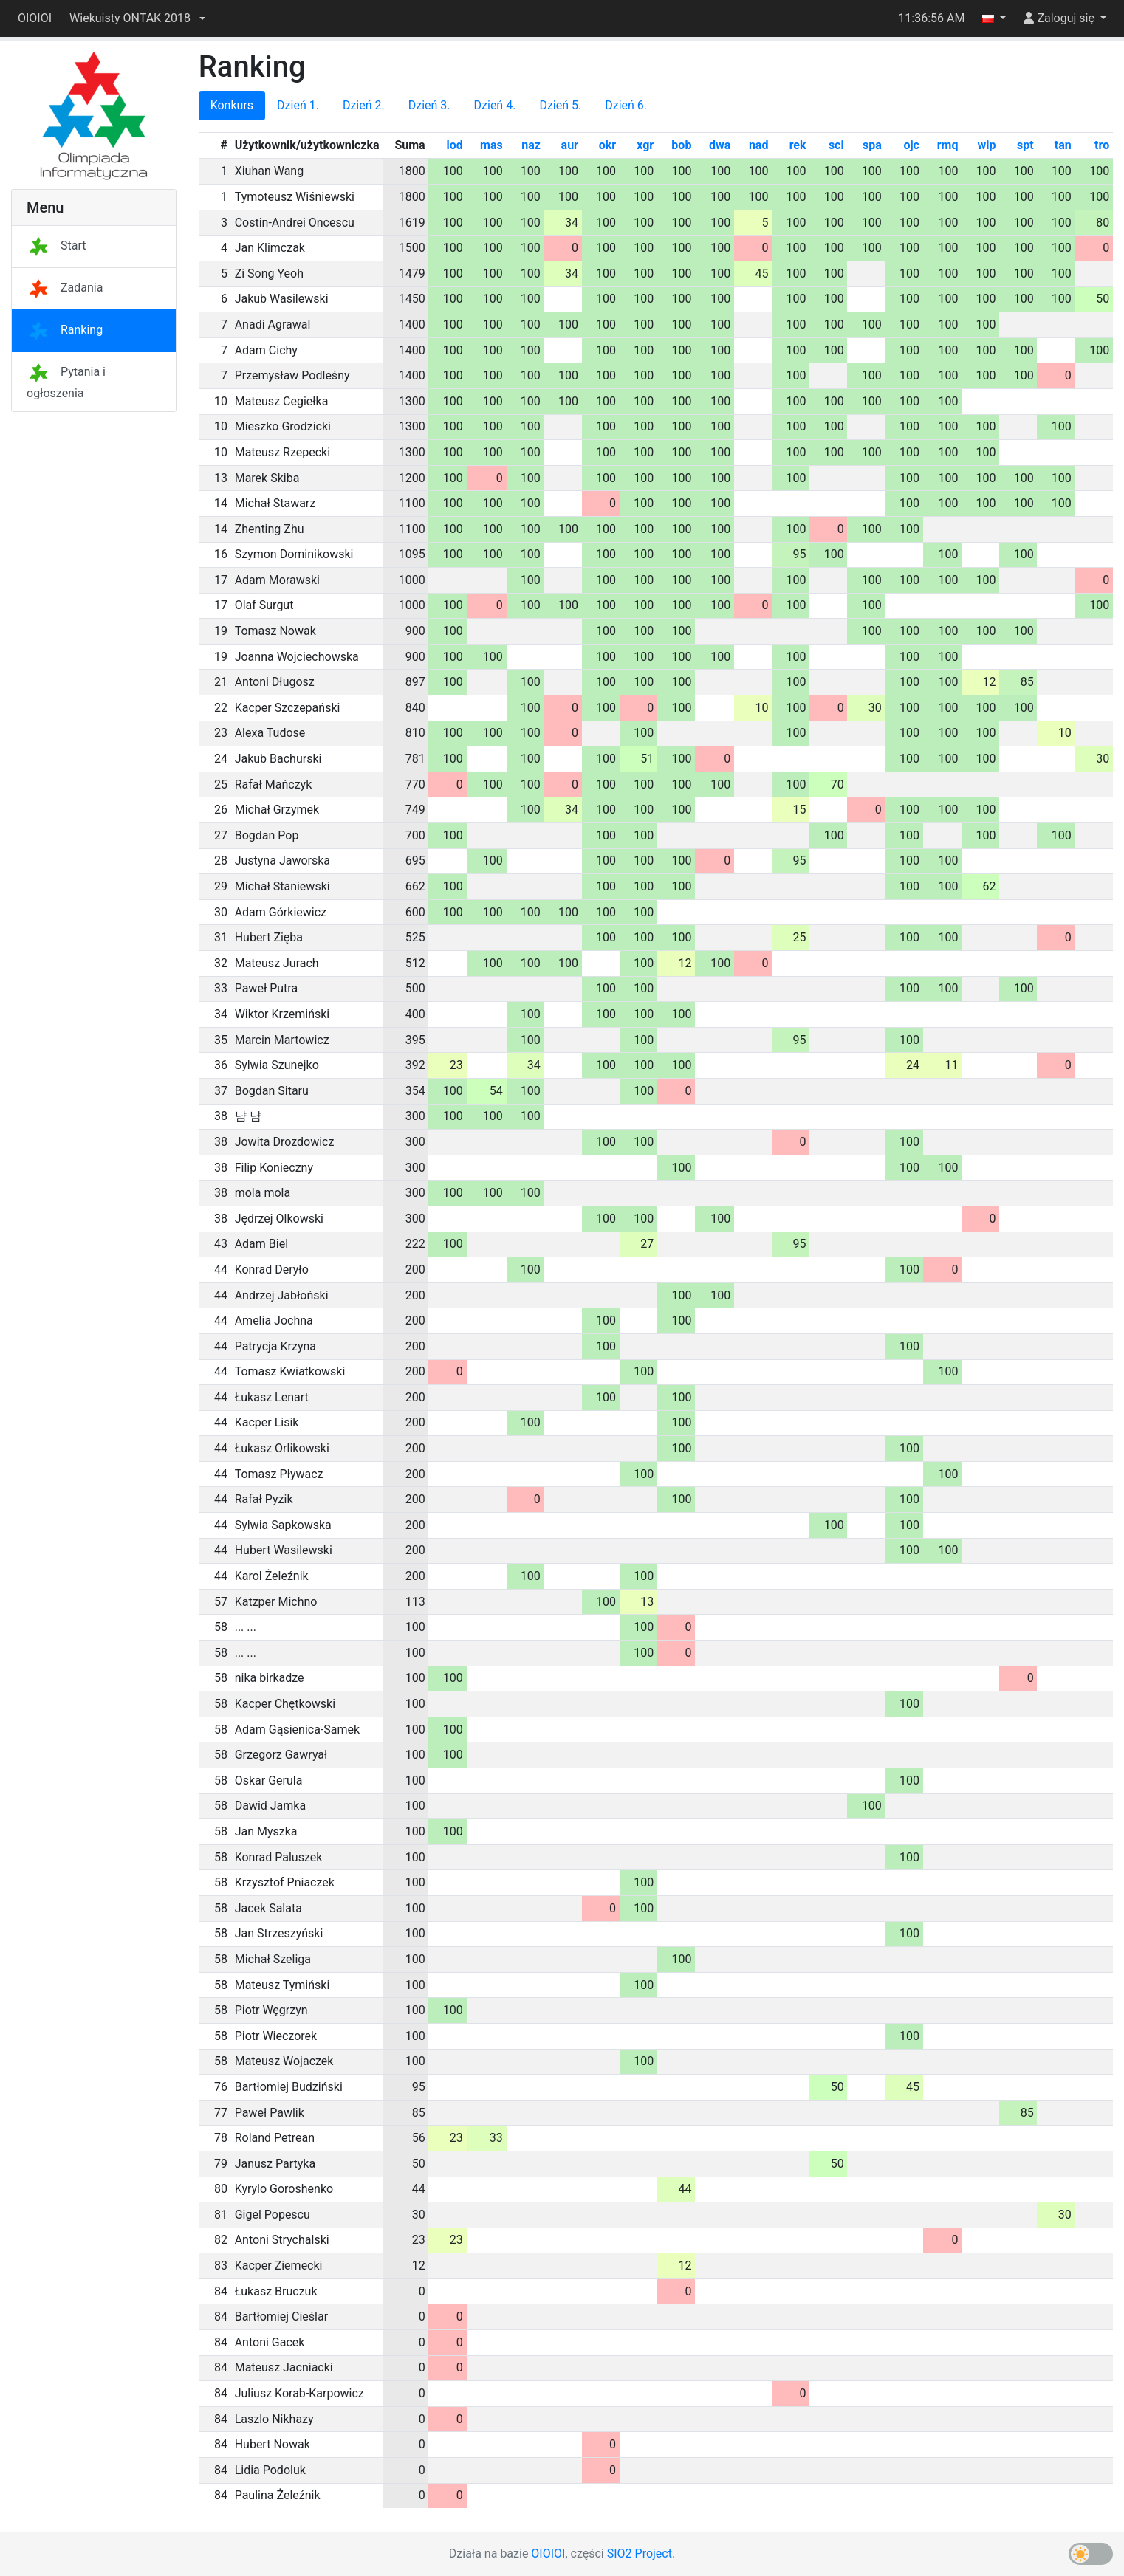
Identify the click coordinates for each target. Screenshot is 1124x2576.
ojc (911, 145)
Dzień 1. (298, 105)
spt (1025, 145)
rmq (948, 145)
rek (797, 145)
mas (491, 145)
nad (759, 145)
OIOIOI (35, 18)
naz (531, 145)
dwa (719, 145)
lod (454, 145)
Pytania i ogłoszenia (66, 382)
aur (569, 145)
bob (681, 145)
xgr (645, 145)
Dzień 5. (560, 105)
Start (56, 245)
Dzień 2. (364, 105)
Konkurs (231, 105)
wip (987, 145)
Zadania (65, 288)
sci (836, 145)
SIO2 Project (639, 2553)
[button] (137, 18)
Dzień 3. (429, 105)
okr (607, 145)
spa (872, 145)
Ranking (65, 330)
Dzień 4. (495, 105)
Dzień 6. (626, 105)
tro (1101, 145)
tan (1063, 145)
